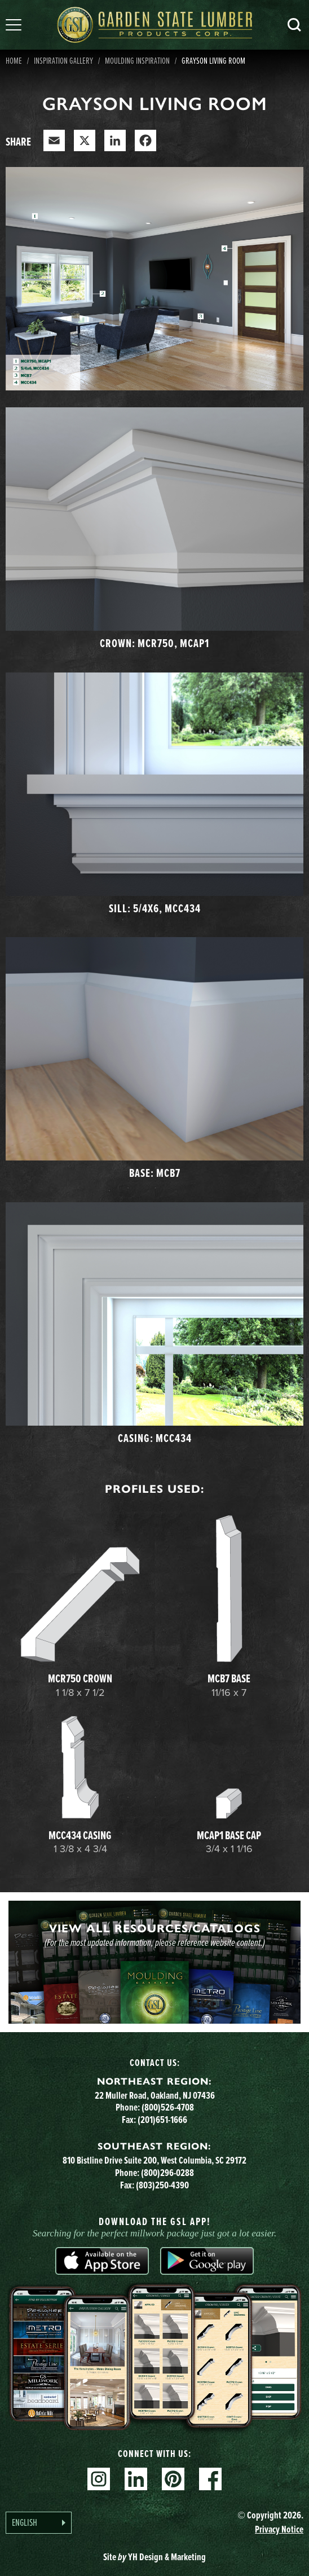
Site (154, 2556)
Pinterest (173, 2479)
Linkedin (136, 2479)
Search (294, 25)
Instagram (98, 2479)
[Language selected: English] (39, 2523)
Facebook (210, 2479)
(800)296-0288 (167, 2172)
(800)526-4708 (168, 2107)
